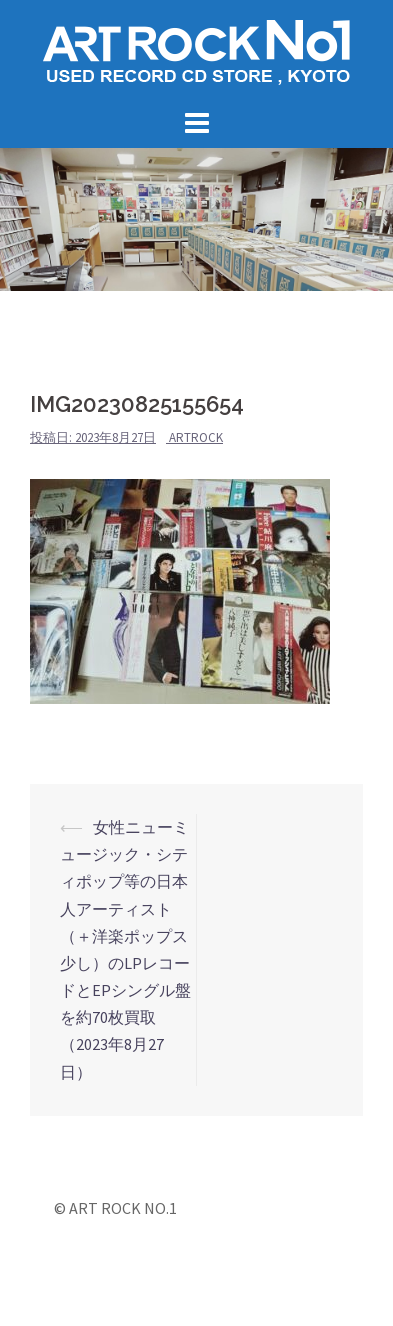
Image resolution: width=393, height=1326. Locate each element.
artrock (196, 437)
